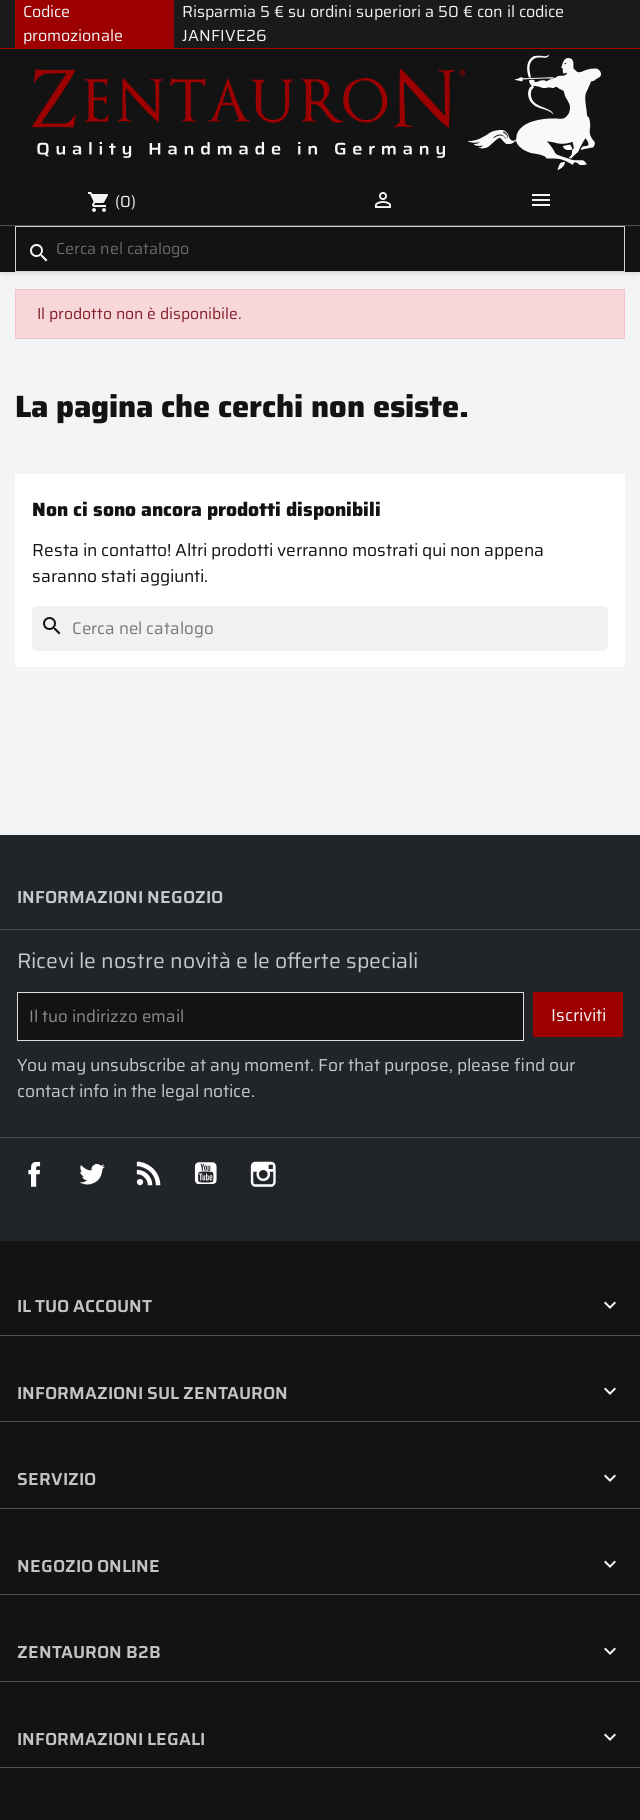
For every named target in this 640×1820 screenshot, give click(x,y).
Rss (148, 1173)
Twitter (90, 1173)
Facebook (33, 1173)
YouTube (205, 1173)
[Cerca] (320, 249)
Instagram (262, 1173)
